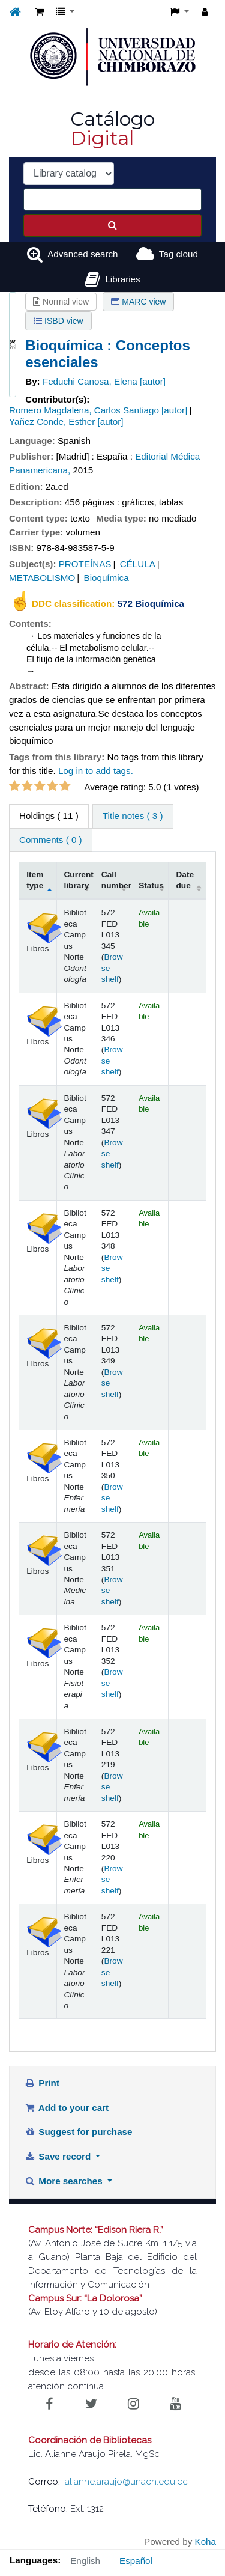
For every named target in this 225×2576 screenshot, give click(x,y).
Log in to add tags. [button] (95, 771)
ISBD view (58, 321)
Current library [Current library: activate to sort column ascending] (79, 880)
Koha (205, 2541)
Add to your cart (67, 2108)
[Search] (112, 225)
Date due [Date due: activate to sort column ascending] (185, 880)
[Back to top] (188, 2539)
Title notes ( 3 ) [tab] (133, 816)
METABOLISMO (42, 578)
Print (42, 2083)
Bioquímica (106, 578)
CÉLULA (137, 564)
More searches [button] (65, 2181)
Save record (59, 2156)
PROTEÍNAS (85, 564)
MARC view (138, 301)
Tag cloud (178, 254)
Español (135, 2561)
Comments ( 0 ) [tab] (50, 840)
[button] (40, 12)
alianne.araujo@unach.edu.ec (126, 2481)
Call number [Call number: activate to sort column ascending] (116, 880)
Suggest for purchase (79, 2132)
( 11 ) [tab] (49, 816)
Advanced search (82, 254)
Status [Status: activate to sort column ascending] (151, 885)
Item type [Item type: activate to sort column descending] (34, 880)
